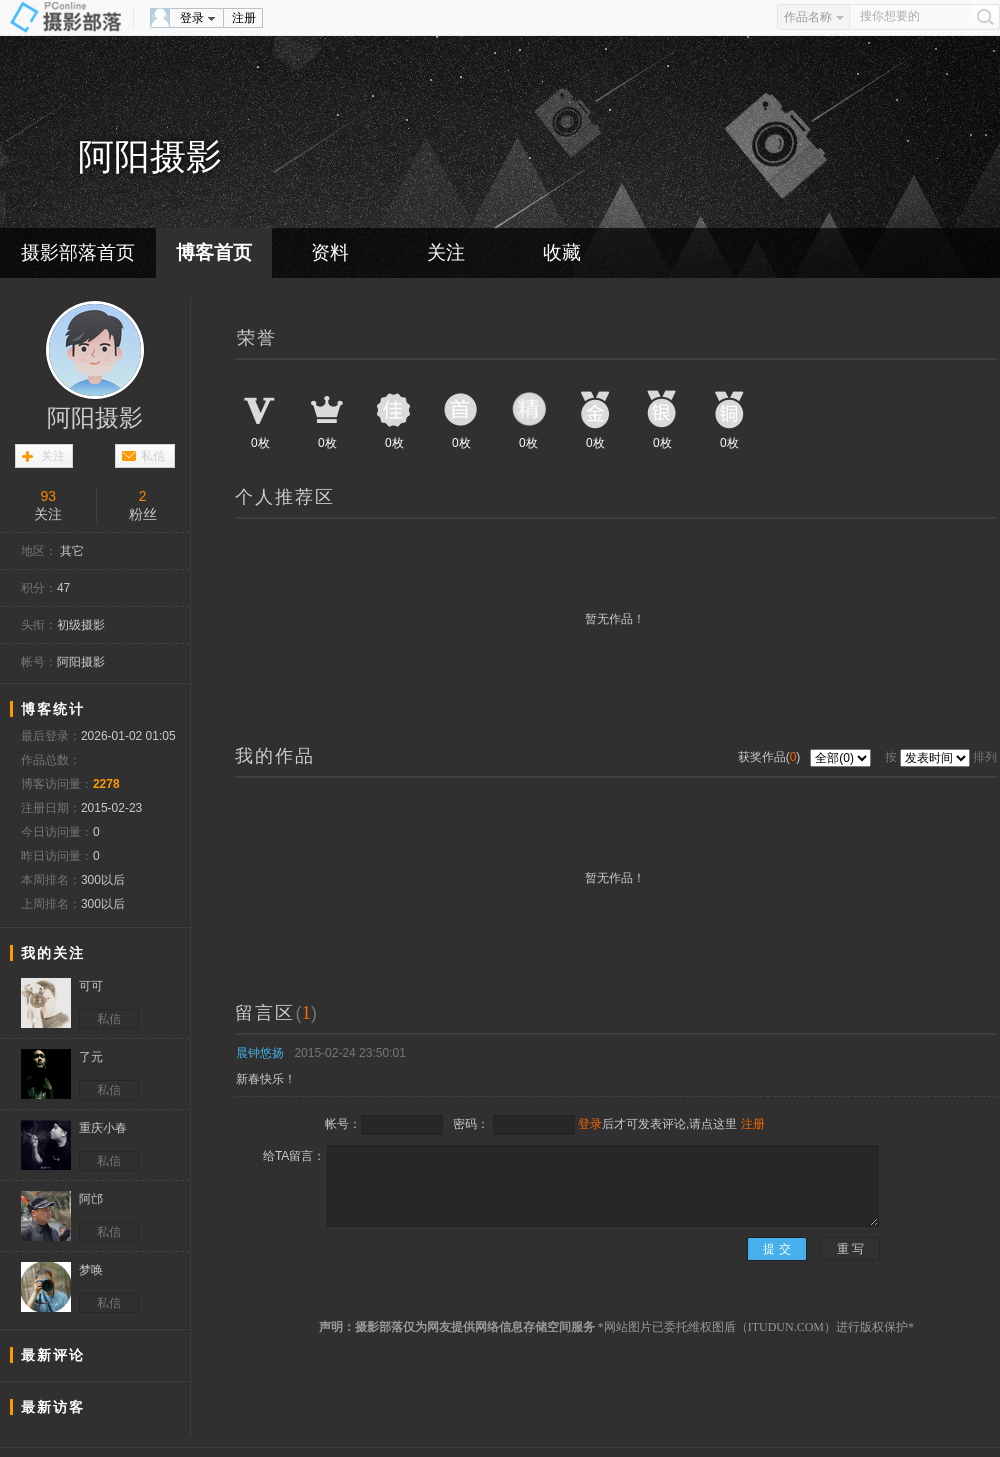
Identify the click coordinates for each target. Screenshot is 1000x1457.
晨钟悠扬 (260, 1053)
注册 (244, 18)
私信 (153, 456)
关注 (446, 252)
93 (48, 496)
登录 (192, 18)
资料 (330, 252)
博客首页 (214, 252)
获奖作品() (771, 757)
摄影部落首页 (78, 252)
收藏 (562, 252)
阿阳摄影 (95, 418)
